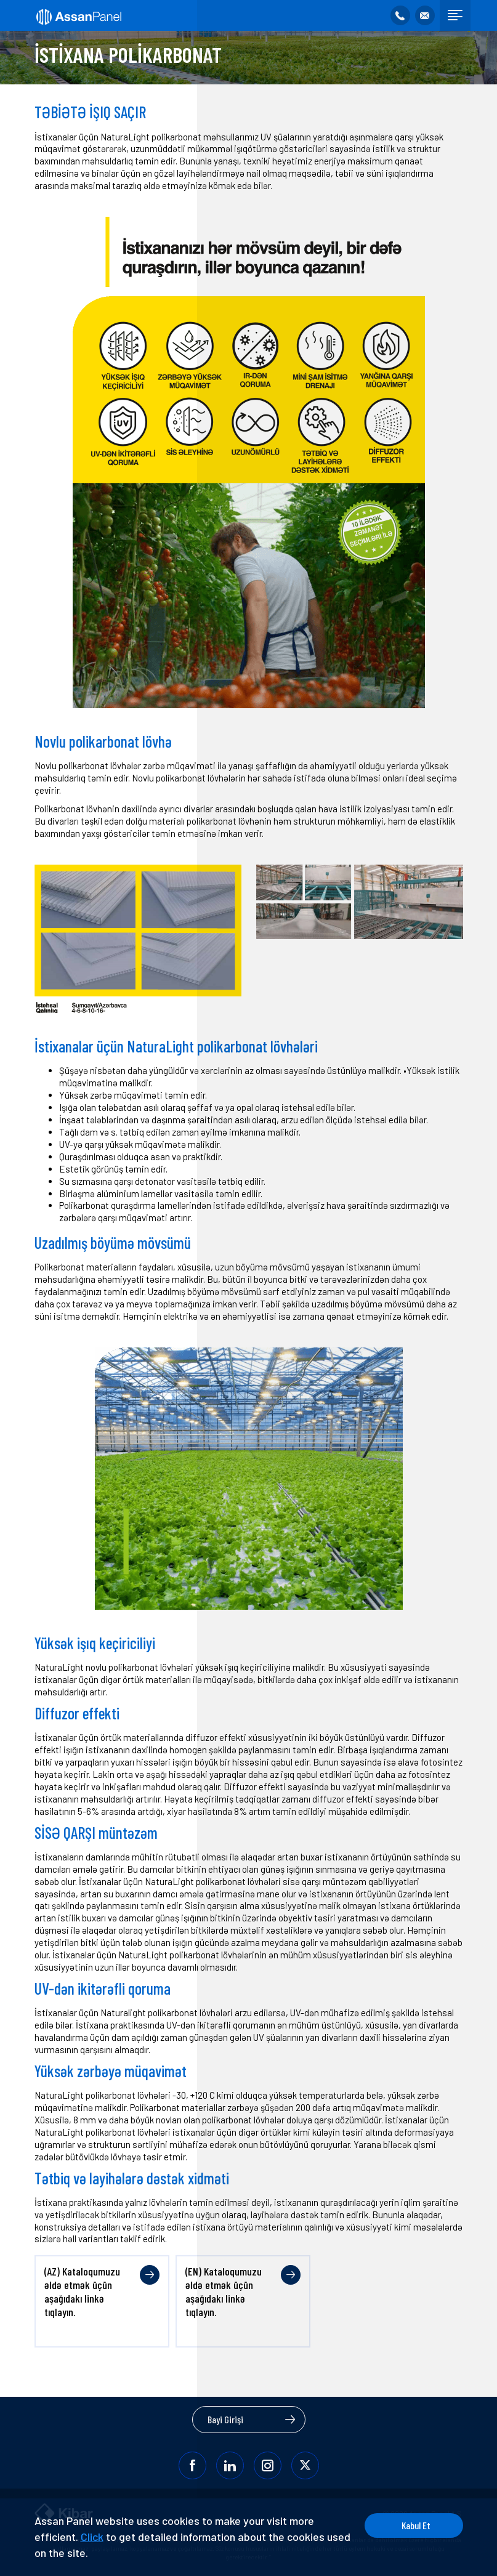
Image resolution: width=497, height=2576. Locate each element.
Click (92, 2536)
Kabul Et (416, 2525)
